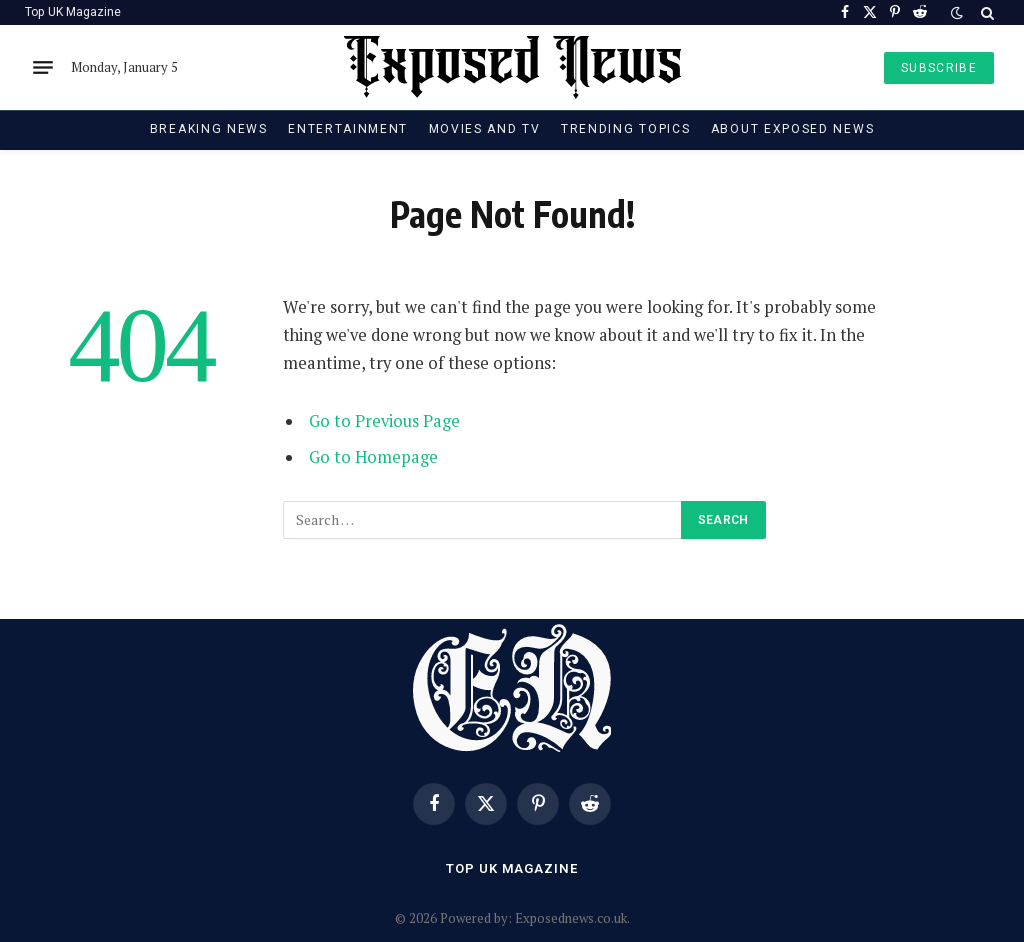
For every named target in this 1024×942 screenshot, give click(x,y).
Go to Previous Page (384, 421)
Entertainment (348, 129)
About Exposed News (793, 129)
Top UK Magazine (73, 12)
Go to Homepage (373, 457)
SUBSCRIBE (939, 68)
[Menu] (43, 68)
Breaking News (209, 129)
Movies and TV (485, 129)
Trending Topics (625, 129)
